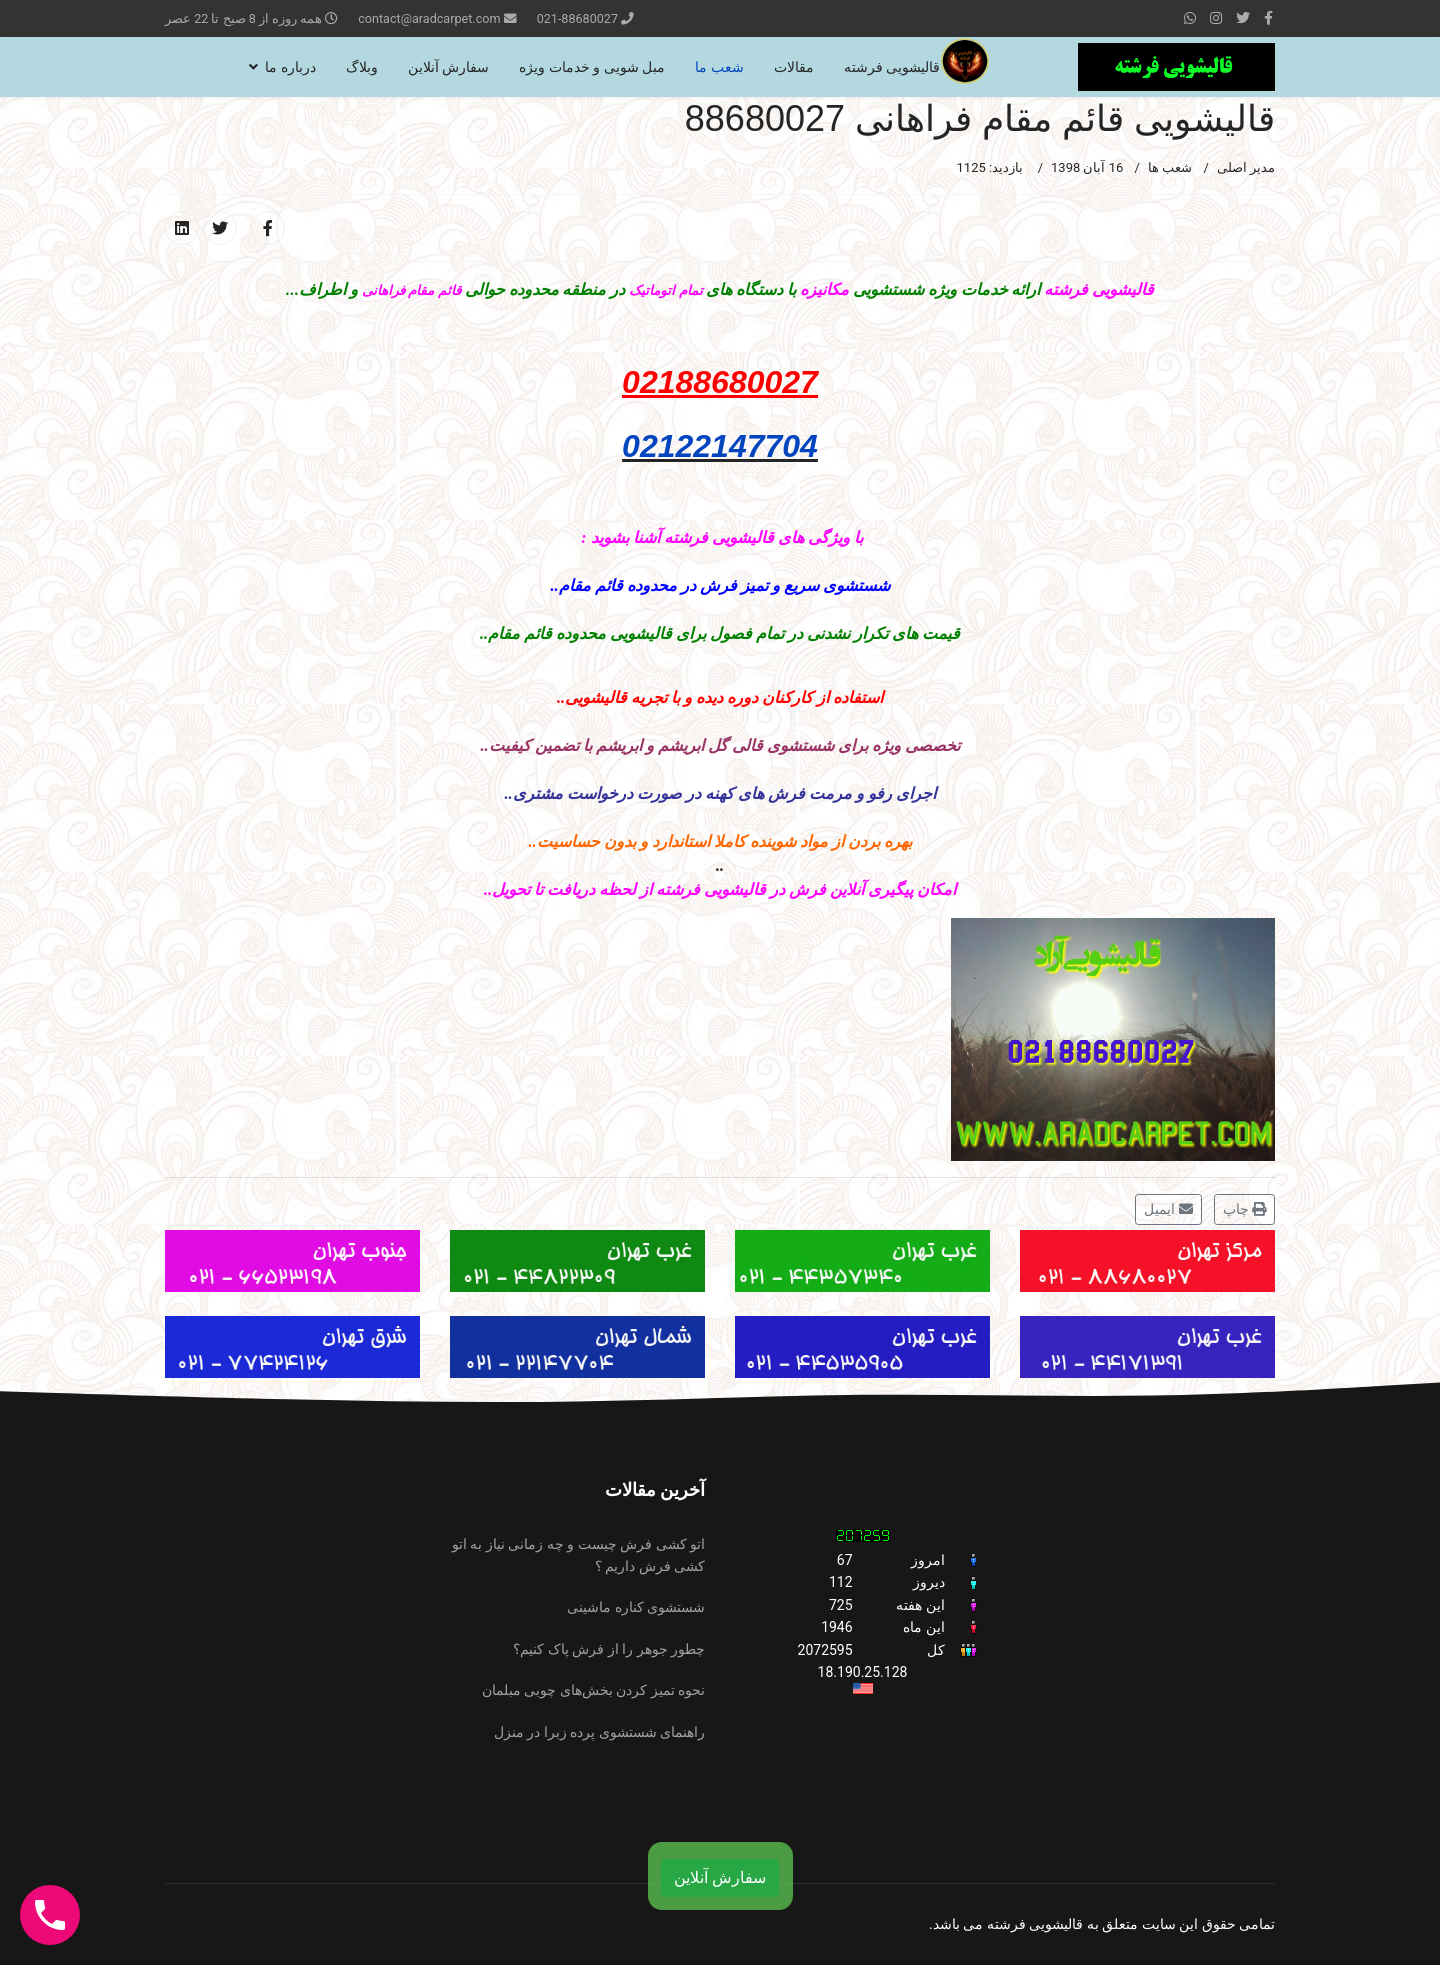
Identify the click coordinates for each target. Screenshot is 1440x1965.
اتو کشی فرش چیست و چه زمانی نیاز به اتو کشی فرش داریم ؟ (578, 1555)
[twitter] (1243, 18)
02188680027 (720, 382)
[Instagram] (1216, 18)
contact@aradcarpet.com (429, 18)
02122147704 (720, 446)
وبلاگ (362, 67)
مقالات (794, 67)
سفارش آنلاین (448, 67)
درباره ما (290, 67)
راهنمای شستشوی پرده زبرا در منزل (599, 1732)
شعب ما (719, 67)
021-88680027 (577, 18)
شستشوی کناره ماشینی (636, 1607)
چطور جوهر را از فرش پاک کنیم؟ (609, 1649)
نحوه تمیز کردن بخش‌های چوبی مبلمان (593, 1690)
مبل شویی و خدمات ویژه (592, 67)
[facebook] (1268, 18)
